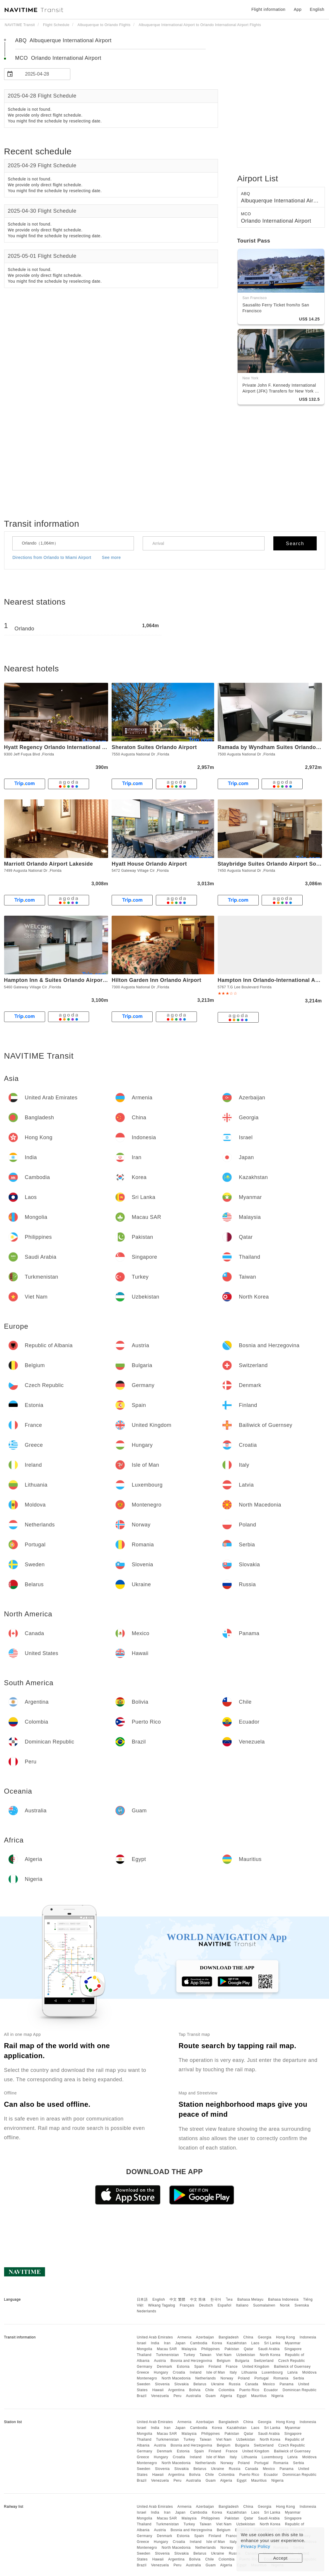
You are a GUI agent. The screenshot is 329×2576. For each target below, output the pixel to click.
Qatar (248, 2349)
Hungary (161, 2372)
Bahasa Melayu (250, 2299)
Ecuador (271, 2390)
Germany (144, 2367)
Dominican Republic (300, 2390)
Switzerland (264, 2361)
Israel (141, 2343)
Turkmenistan (167, 2355)
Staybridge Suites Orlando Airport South (271, 864)
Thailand (144, 2355)
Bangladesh (228, 2337)
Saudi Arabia (269, 2349)
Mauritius (259, 2396)
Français (187, 2305)
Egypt (241, 2396)
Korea (217, 2343)
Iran (167, 2343)
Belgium (224, 2361)
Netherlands (205, 2378)
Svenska (301, 2305)
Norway (227, 2378)
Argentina (176, 2390)
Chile (209, 2390)
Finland (215, 2367)
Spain (199, 2367)
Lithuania (249, 2372)
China (248, 2337)
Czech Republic (291, 2361)
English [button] (317, 9)
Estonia (183, 2367)
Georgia (264, 2337)
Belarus (199, 2384)
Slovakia (181, 2384)
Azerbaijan (205, 2337)
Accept (280, 2557)
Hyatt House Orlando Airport (149, 864)
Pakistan (231, 2349)
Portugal (261, 2378)
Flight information (268, 9)
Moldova (309, 2372)
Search (295, 543)
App (297, 9)
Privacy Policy (255, 2546)
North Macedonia (176, 2378)
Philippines (210, 2349)
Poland (244, 2378)
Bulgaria (242, 2361)
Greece (143, 2372)
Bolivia (195, 2390)
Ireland (196, 2372)
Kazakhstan (237, 2343)
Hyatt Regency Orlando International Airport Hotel (70, 747)
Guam (211, 2396)
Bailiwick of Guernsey (292, 2367)
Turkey (189, 2355)
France (232, 2367)
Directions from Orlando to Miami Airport (52, 557)
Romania (281, 2378)
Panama (286, 2384)
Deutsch (206, 2305)
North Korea (270, 2355)
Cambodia (198, 2343)
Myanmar (293, 2343)
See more (111, 557)
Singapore (293, 2349)
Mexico (269, 2384)
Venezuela (160, 2396)
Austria (160, 2361)
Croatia (179, 2372)
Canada (251, 2384)
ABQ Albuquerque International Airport (63, 40)
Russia (235, 2384)
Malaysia (189, 2349)
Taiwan (205, 2355)
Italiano (242, 2305)
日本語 (142, 2299)
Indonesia (308, 2337)
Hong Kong (285, 2337)
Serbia (298, 2378)
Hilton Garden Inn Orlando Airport (156, 980)
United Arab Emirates (155, 2337)
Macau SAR (167, 2349)
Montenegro (147, 2378)
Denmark (164, 2367)
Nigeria (277, 2396)
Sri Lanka (272, 2343)
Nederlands (146, 2311)
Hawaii (158, 2390)
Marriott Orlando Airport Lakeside (48, 864)
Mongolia (144, 2349)
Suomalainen (264, 2305)
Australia (193, 2396)
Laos (255, 2343)
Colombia (227, 2390)
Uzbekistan (245, 2355)
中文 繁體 (177, 2299)
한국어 (215, 2299)
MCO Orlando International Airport (58, 58)
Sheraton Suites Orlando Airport (154, 747)
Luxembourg (272, 2372)
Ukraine (217, 2384)
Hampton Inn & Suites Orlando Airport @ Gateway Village (80, 980)
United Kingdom (255, 2367)
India (155, 2343)
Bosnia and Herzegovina (191, 2361)
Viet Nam (223, 2355)
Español (224, 2305)
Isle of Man (215, 2372)
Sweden (143, 2384)
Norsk (285, 2305)
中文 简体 (198, 2299)
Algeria (226, 2396)
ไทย (229, 2299)
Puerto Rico (249, 2390)
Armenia (184, 2337)
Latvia (292, 2372)
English (158, 2299)
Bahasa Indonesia (283, 2299)
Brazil (141, 2396)
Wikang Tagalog (161, 2305)
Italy (233, 2372)
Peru (177, 2396)
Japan (180, 2343)
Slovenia (162, 2384)
